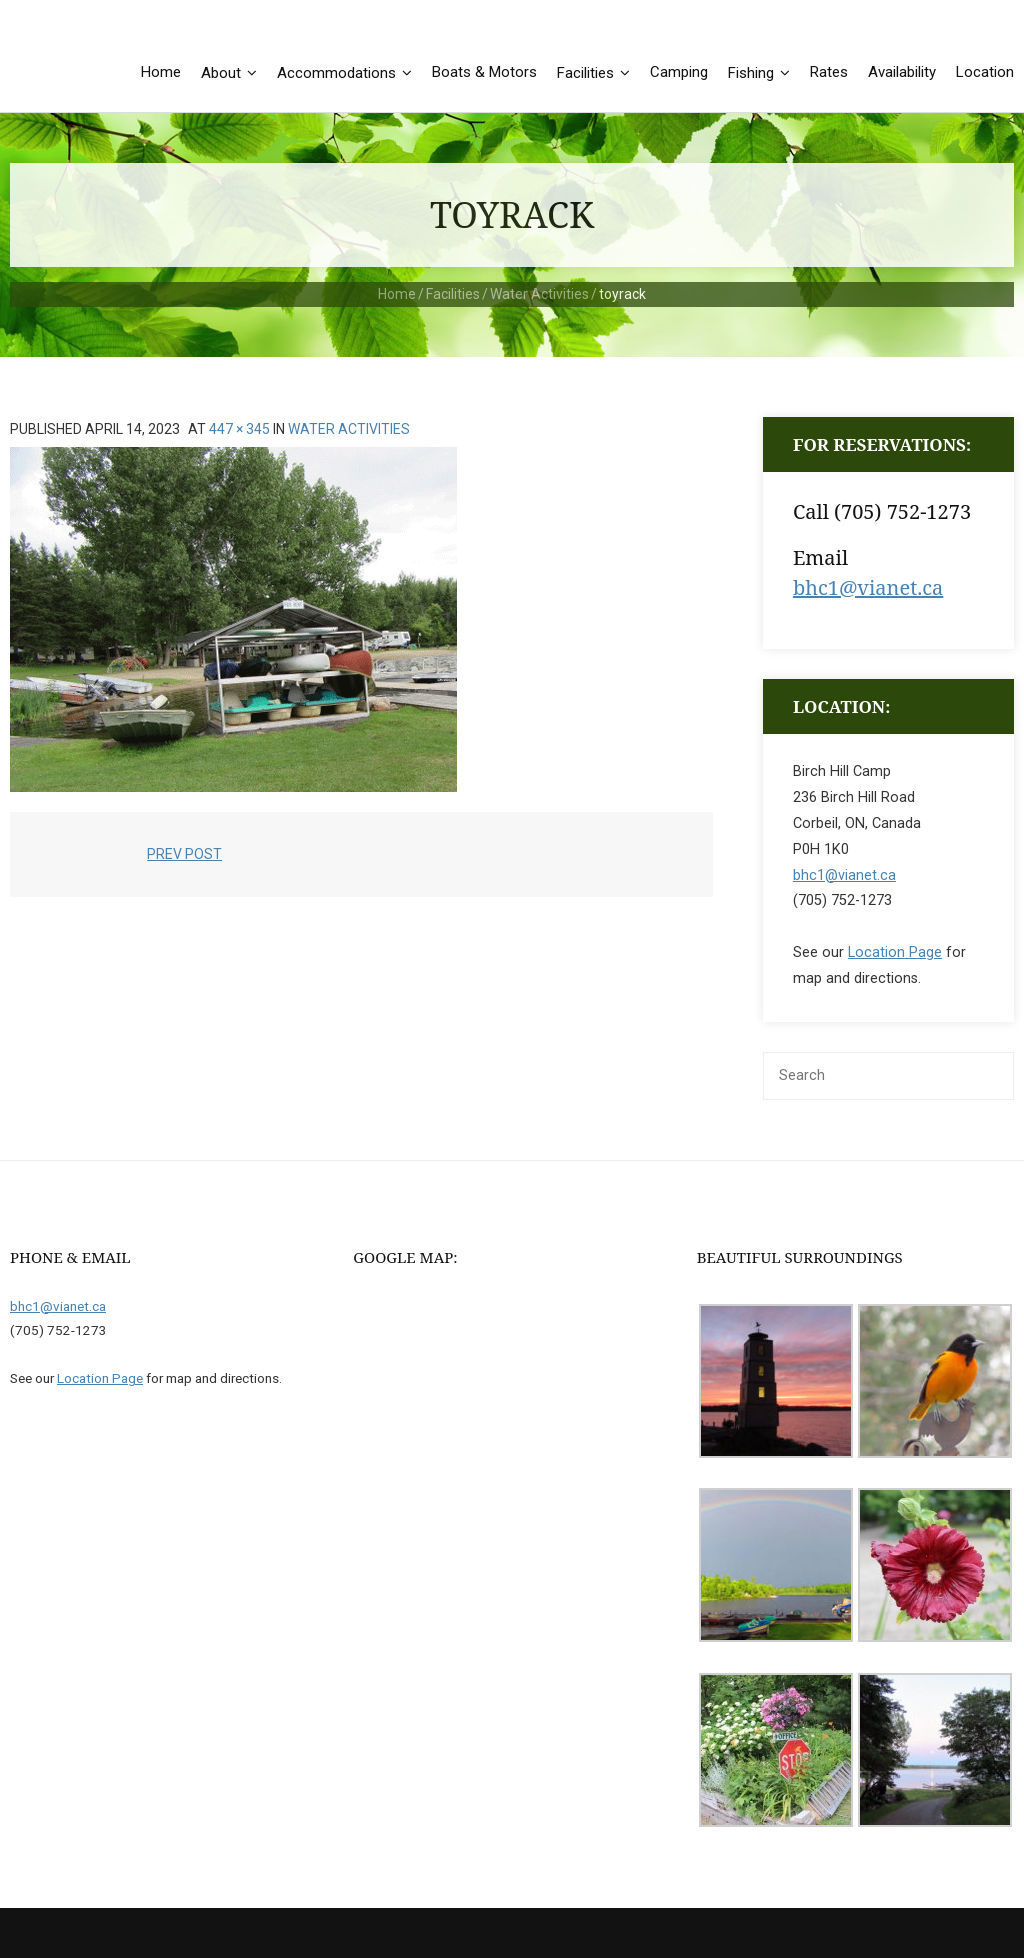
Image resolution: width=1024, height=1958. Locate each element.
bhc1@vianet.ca (868, 587)
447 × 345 (239, 429)
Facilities (453, 294)
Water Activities (539, 294)
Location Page (895, 953)
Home (397, 294)
